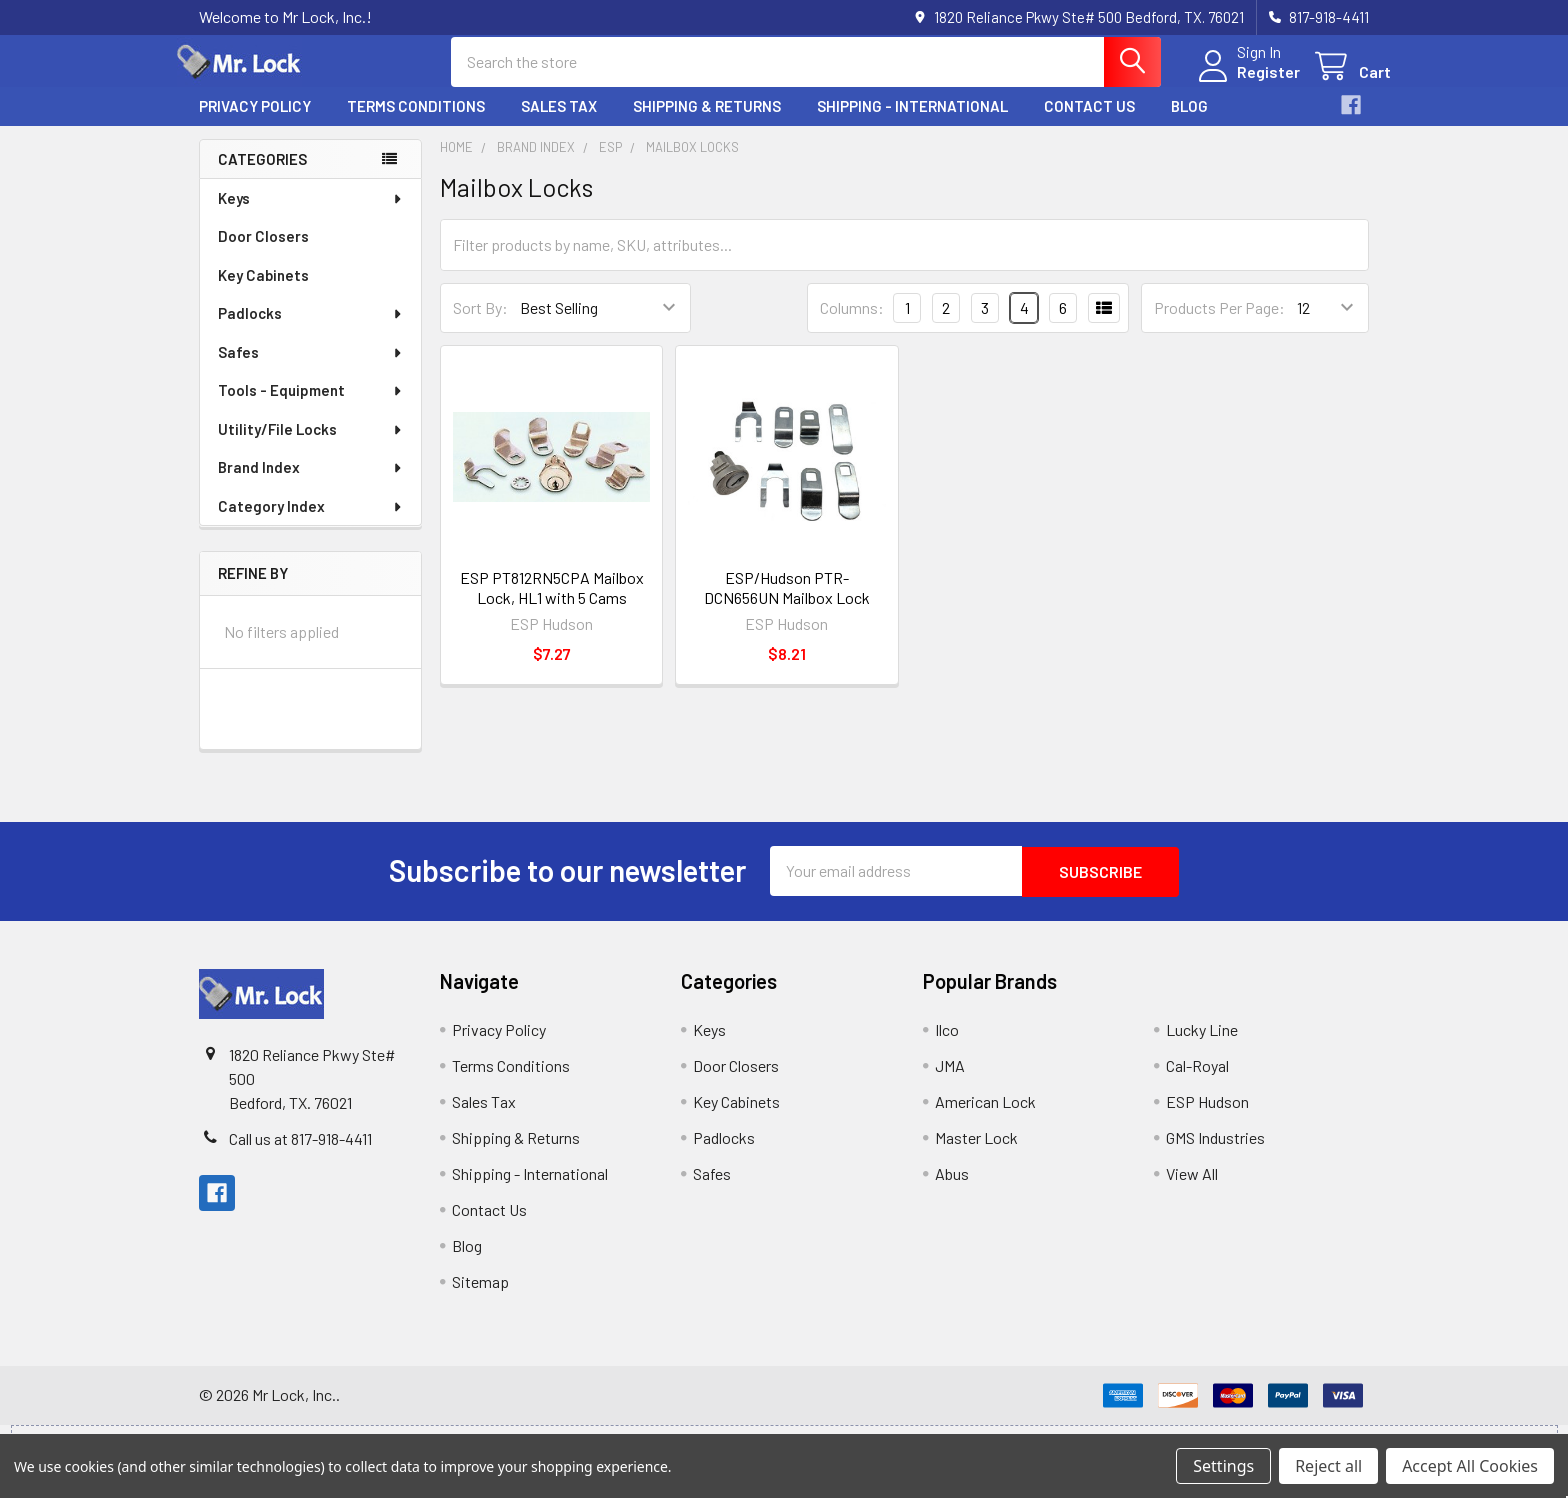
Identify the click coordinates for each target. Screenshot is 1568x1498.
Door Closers (263, 253)
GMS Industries (1215, 1152)
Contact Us (1089, 123)
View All (1192, 1188)
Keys (311, 215)
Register (1246, 82)
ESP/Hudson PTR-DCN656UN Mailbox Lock (787, 603)
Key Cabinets (263, 292)
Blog (1189, 123)
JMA (950, 1080)
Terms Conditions (416, 123)
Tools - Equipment (311, 407)
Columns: (852, 323)
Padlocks (311, 330)
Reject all (1328, 1466)
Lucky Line (1202, 1044)
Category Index (311, 523)
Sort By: (480, 324)
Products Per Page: (1219, 324)
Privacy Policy (255, 123)
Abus (952, 1188)
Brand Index (311, 484)
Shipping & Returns (707, 123)
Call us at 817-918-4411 (300, 1153)
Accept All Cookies (1470, 1466)
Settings (1223, 1466)
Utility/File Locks (311, 446)
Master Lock (976, 1152)
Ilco (947, 1044)
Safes (311, 369)
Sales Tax (559, 123)
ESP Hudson (1207, 1116)
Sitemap (480, 1296)
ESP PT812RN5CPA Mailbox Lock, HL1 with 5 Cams (552, 603)
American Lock (985, 1116)
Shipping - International (912, 123)
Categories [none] (262, 175)
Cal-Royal (1197, 1080)
